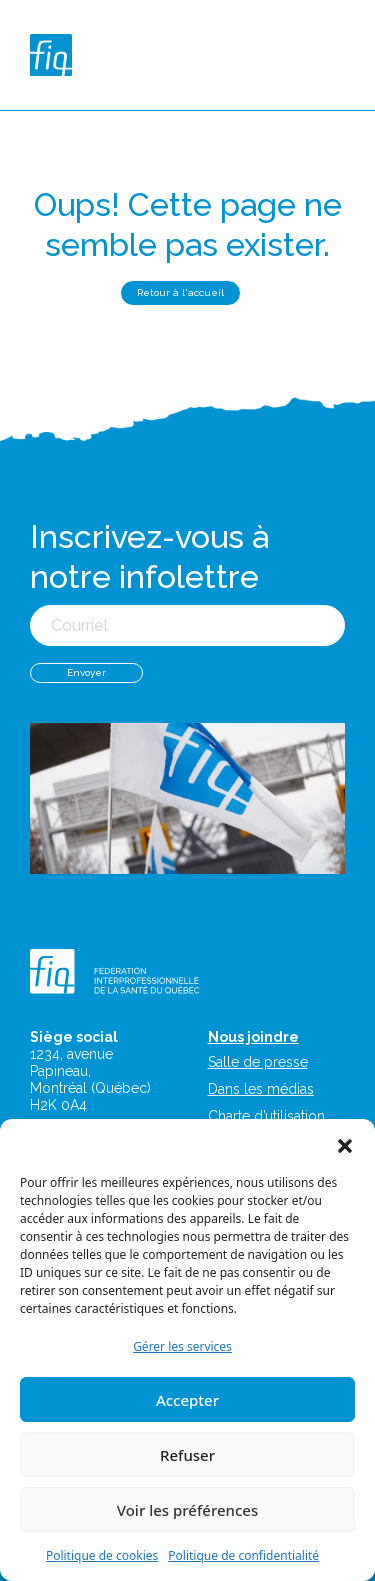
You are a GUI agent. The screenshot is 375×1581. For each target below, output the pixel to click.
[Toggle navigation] (341, 55)
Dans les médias (261, 1089)
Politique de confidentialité (243, 1555)
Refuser (187, 1455)
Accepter (187, 1400)
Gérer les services (182, 1346)
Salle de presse (258, 1062)
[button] (345, 1144)
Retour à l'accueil (180, 292)
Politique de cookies (102, 1555)
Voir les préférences (187, 1510)
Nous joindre (253, 1037)
